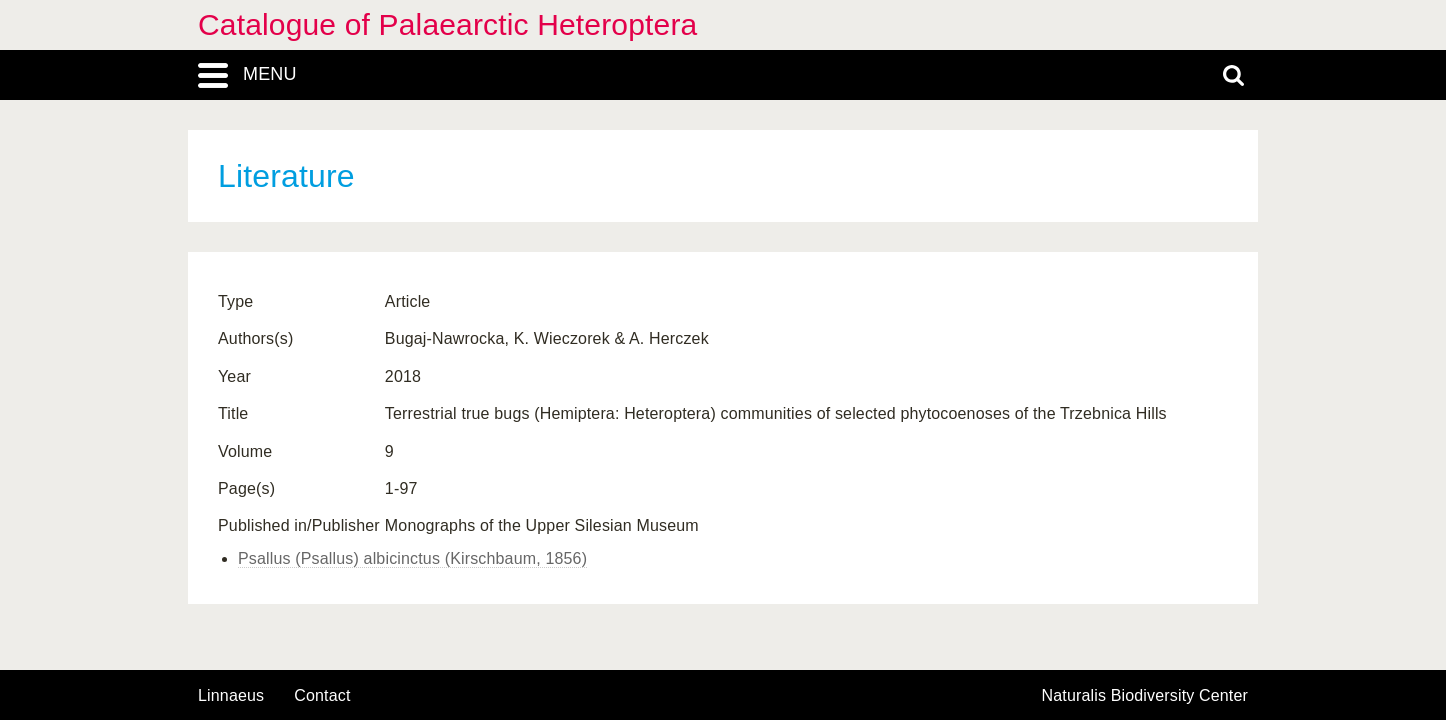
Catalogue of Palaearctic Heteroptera (447, 24)
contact (322, 695)
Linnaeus (231, 696)
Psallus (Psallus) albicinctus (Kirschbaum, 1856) (412, 558)
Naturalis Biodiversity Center (1145, 696)
